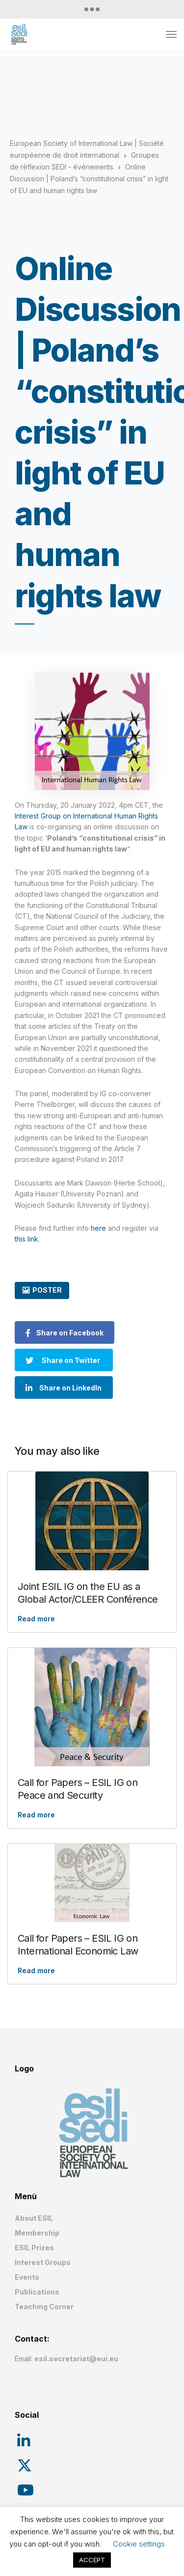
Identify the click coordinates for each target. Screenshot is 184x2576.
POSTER (47, 1290)
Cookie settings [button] (139, 2543)
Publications (37, 2292)
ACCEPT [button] (92, 2560)
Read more (36, 1618)
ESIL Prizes (34, 2247)
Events (27, 2277)
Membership (37, 2233)
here (98, 1228)
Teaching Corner (44, 2306)
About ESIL (34, 2218)
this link (26, 1239)
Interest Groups (43, 2262)
